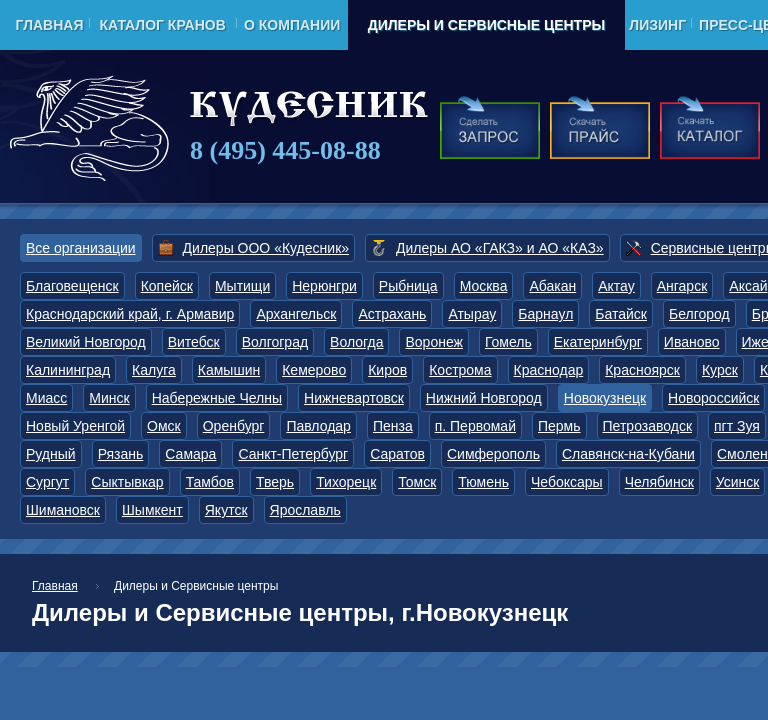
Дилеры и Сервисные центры (486, 25)
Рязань (121, 454)
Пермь (559, 426)
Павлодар (318, 426)
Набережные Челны (217, 398)
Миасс (46, 398)
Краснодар (549, 370)
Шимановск (63, 510)
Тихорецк (346, 482)
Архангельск (296, 314)
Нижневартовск (354, 398)
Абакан (552, 286)
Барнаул (545, 314)
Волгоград (275, 342)
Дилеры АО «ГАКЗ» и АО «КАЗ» (500, 248)
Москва (484, 286)
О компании (292, 25)
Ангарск (682, 286)
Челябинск (659, 482)
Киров (387, 370)
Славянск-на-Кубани (628, 454)
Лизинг (657, 25)
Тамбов (210, 482)
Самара (190, 454)
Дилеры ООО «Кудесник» (266, 248)
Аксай (748, 286)
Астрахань (392, 314)
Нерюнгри (324, 286)
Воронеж (433, 342)
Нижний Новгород (484, 398)
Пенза (393, 426)
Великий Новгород (86, 342)
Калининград (68, 370)
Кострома (460, 370)
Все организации (81, 248)
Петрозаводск (647, 426)
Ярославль (305, 510)
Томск (417, 482)
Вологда (356, 342)
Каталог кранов (162, 25)
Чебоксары (567, 482)
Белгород (699, 314)
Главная (50, 25)
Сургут (47, 482)
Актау (616, 286)
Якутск (226, 510)
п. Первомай (475, 426)
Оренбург (234, 426)
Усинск (738, 482)
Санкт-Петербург (293, 454)
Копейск (167, 286)
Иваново (692, 342)
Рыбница (408, 286)
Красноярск (642, 370)
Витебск (194, 342)
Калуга (154, 370)
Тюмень (483, 482)
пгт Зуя (737, 426)
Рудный (51, 454)
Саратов (397, 454)
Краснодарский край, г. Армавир (130, 314)
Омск (164, 426)
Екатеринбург (598, 342)
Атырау (472, 314)
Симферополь (493, 454)
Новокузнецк (605, 398)
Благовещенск (72, 286)
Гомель (508, 342)
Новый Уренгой (75, 426)
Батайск (621, 314)
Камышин (229, 370)
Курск (720, 370)
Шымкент (152, 510)
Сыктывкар (127, 482)
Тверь (275, 482)
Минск (109, 398)
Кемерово (314, 370)
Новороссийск (713, 398)
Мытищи (242, 286)
